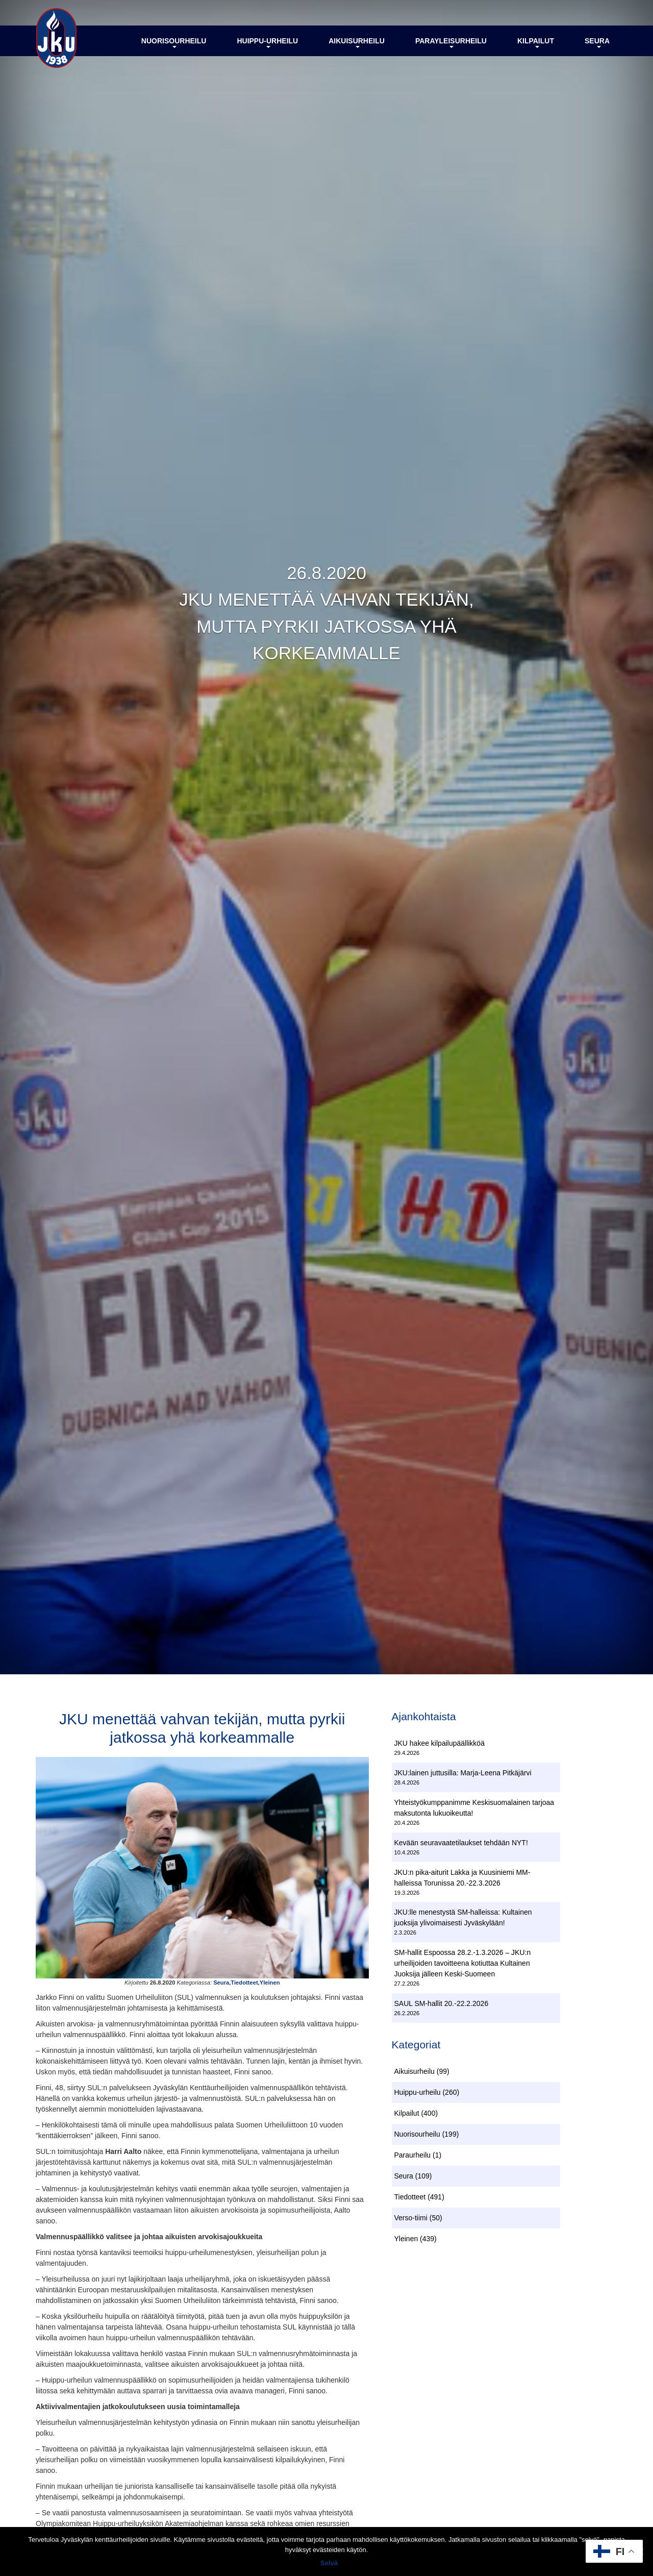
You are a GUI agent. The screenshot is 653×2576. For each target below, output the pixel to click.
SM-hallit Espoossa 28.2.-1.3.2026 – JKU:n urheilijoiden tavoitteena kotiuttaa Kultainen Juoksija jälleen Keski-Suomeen (462, 1963)
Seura (597, 42)
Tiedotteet (244, 1982)
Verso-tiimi (411, 2218)
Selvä (329, 2563)
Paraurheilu (412, 2155)
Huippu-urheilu (267, 42)
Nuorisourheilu (174, 42)
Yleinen (270, 1982)
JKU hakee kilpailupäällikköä (439, 1743)
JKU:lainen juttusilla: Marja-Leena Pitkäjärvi (463, 1773)
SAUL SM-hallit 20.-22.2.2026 (441, 2003)
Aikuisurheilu (357, 42)
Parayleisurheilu (451, 42)
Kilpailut (535, 42)
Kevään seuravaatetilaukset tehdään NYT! (461, 1843)
